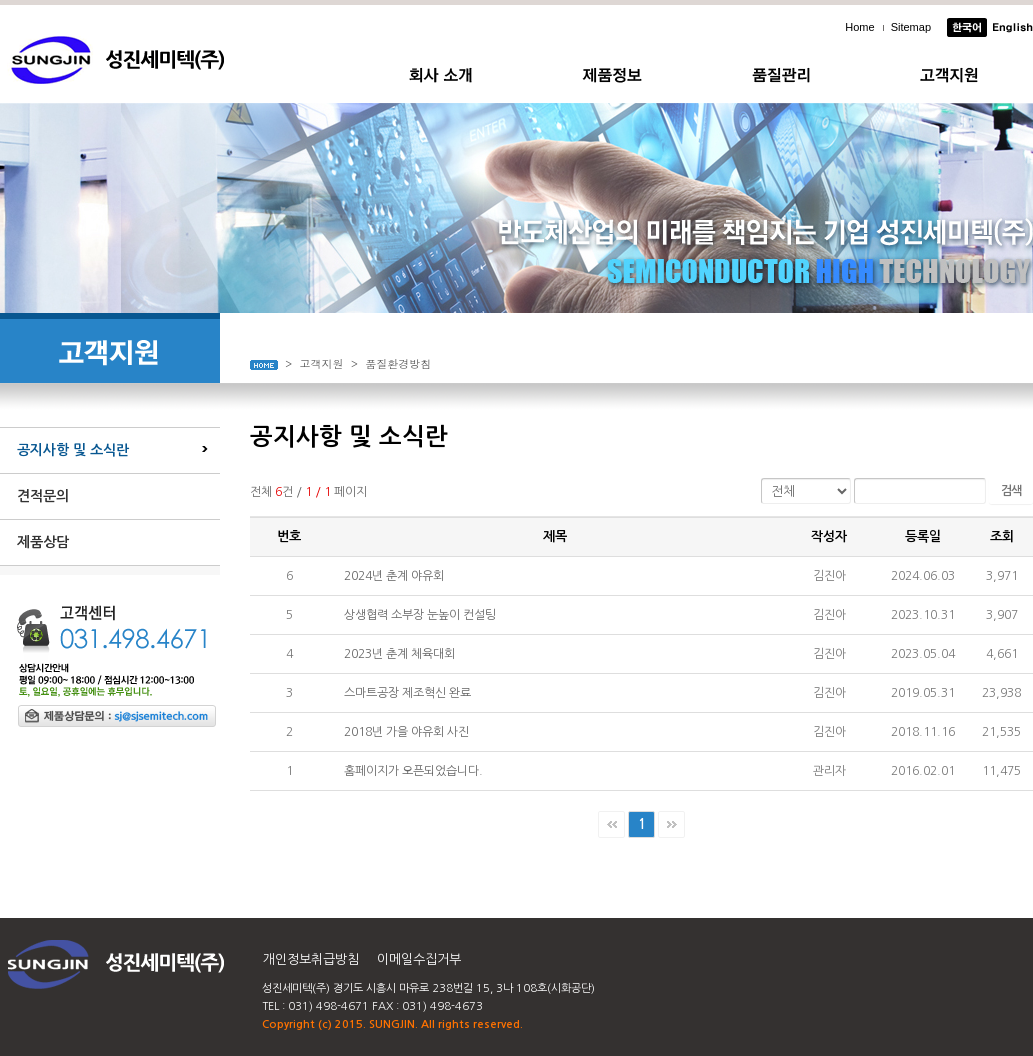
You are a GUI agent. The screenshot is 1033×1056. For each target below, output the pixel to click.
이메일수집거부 (419, 959)
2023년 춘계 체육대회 (399, 654)
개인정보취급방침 (311, 959)
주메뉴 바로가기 (0, 0)
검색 (1011, 491)
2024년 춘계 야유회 (394, 576)
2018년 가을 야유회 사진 (406, 732)
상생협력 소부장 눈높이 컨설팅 (420, 615)
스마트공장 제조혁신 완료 (407, 693)
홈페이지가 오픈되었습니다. (413, 771)
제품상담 (43, 542)
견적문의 (43, 496)
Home (859, 27)
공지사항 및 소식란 (73, 450)
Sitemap (911, 27)
